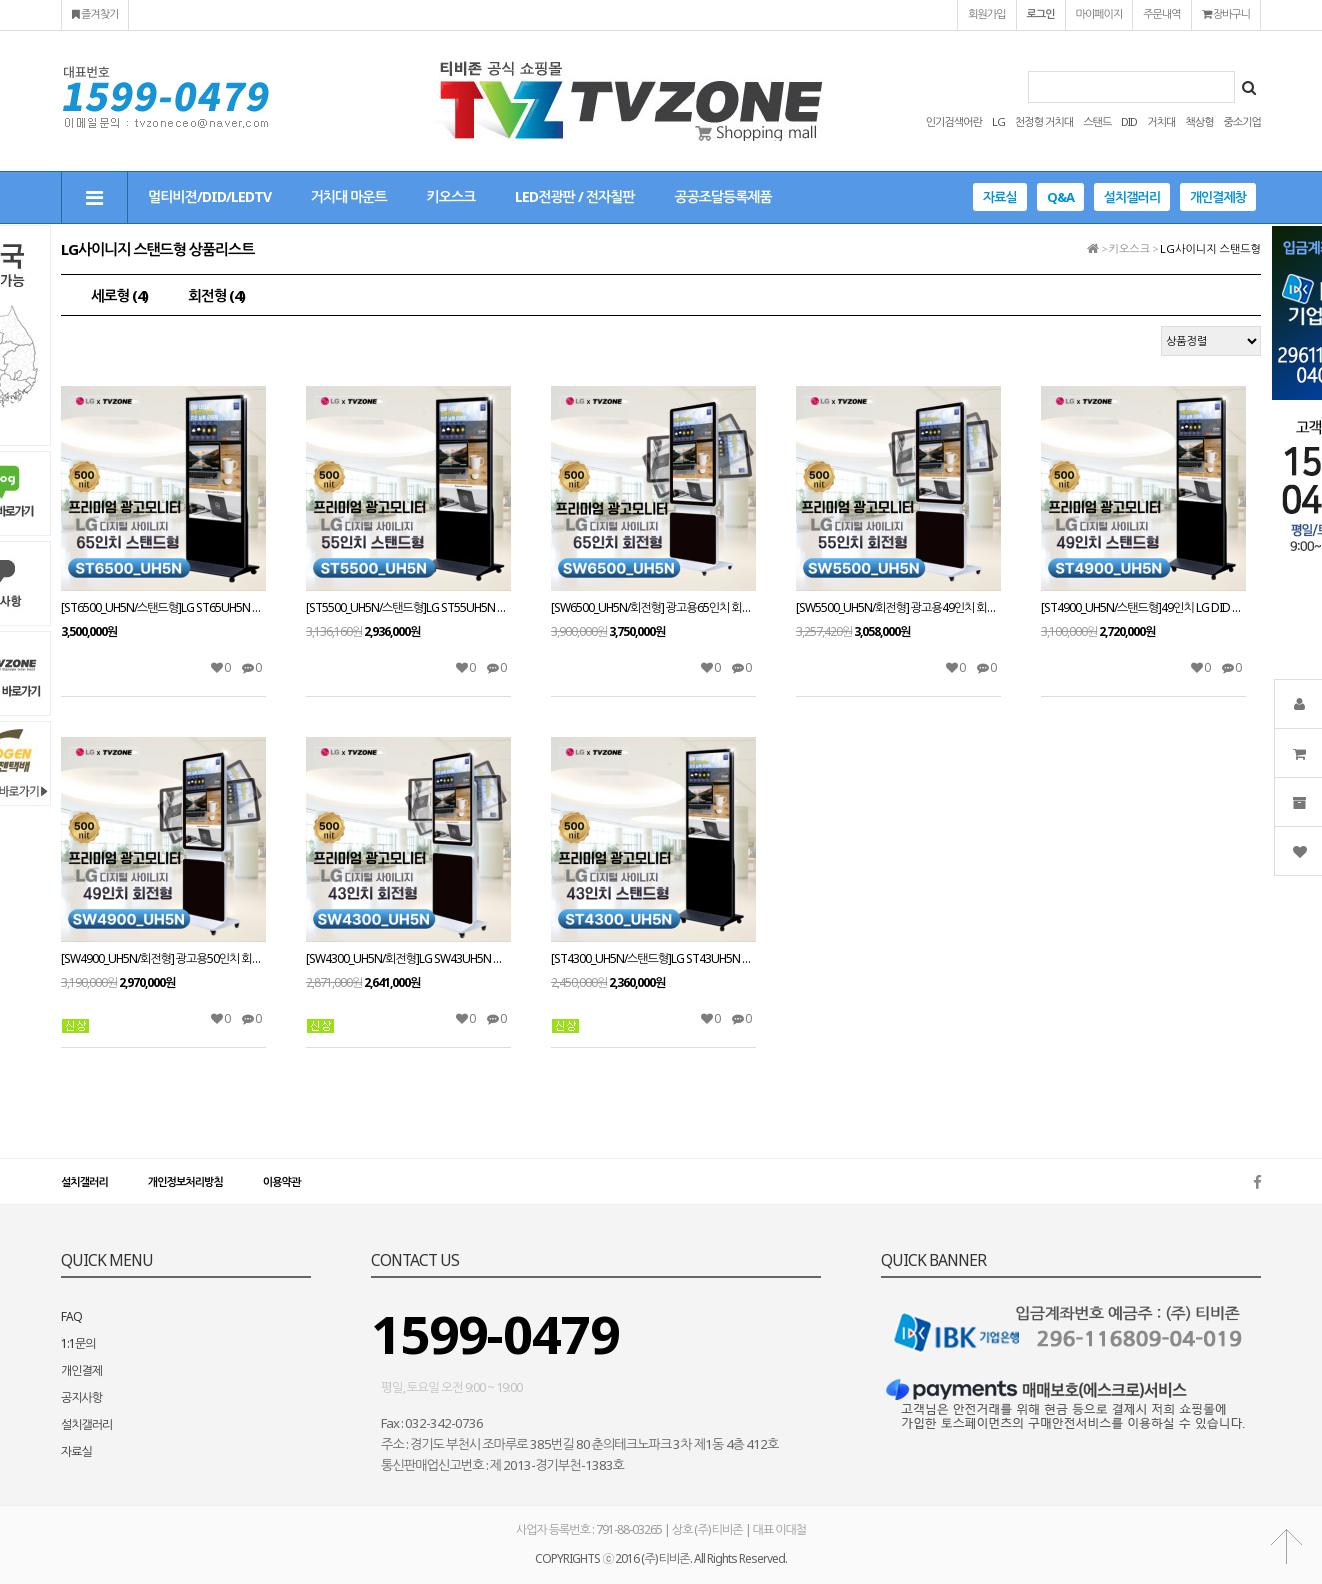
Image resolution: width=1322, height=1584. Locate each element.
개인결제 (81, 1370)
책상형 (1199, 121)
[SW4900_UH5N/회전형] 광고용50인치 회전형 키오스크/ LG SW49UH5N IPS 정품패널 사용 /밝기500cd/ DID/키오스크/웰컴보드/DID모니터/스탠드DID (163, 959)
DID (1129, 121)
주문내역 (1161, 13)
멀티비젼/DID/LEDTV (209, 196)
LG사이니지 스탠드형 (1210, 248)
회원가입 (986, 13)
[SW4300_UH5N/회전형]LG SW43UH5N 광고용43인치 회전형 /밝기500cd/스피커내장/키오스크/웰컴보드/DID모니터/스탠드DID (408, 959)
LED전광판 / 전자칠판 (574, 196)
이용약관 (281, 1181)
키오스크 (451, 196)
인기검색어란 (954, 121)
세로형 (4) (119, 295)
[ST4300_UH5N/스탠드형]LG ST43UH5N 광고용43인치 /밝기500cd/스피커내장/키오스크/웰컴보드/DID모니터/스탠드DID (653, 959)
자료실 (1000, 197)
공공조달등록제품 (722, 196)
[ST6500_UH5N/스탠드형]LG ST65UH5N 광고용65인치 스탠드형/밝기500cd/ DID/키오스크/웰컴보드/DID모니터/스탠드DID (163, 608)
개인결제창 (1218, 197)
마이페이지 (1099, 13)
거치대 (1161, 121)
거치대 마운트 (349, 196)
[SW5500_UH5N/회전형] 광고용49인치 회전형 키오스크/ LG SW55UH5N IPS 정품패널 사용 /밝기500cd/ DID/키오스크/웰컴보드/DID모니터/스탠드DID (898, 608)
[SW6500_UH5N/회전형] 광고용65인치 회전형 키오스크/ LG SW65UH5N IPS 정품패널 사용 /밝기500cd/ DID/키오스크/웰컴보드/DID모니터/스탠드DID (653, 608)
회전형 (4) (216, 295)
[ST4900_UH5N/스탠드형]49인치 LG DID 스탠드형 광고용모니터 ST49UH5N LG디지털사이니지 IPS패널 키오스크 (1143, 608)
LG (998, 121)
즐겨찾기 (95, 13)
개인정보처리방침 (185, 1181)
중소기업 (1242, 121)
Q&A (1060, 197)
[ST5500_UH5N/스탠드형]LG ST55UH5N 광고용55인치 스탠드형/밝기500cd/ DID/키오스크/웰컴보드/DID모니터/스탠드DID (408, 608)
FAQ (71, 1316)
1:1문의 (78, 1343)
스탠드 (1097, 121)
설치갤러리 (1132, 197)
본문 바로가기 (0, 0)
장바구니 (1226, 13)
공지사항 (81, 1397)
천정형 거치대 (1044, 121)
